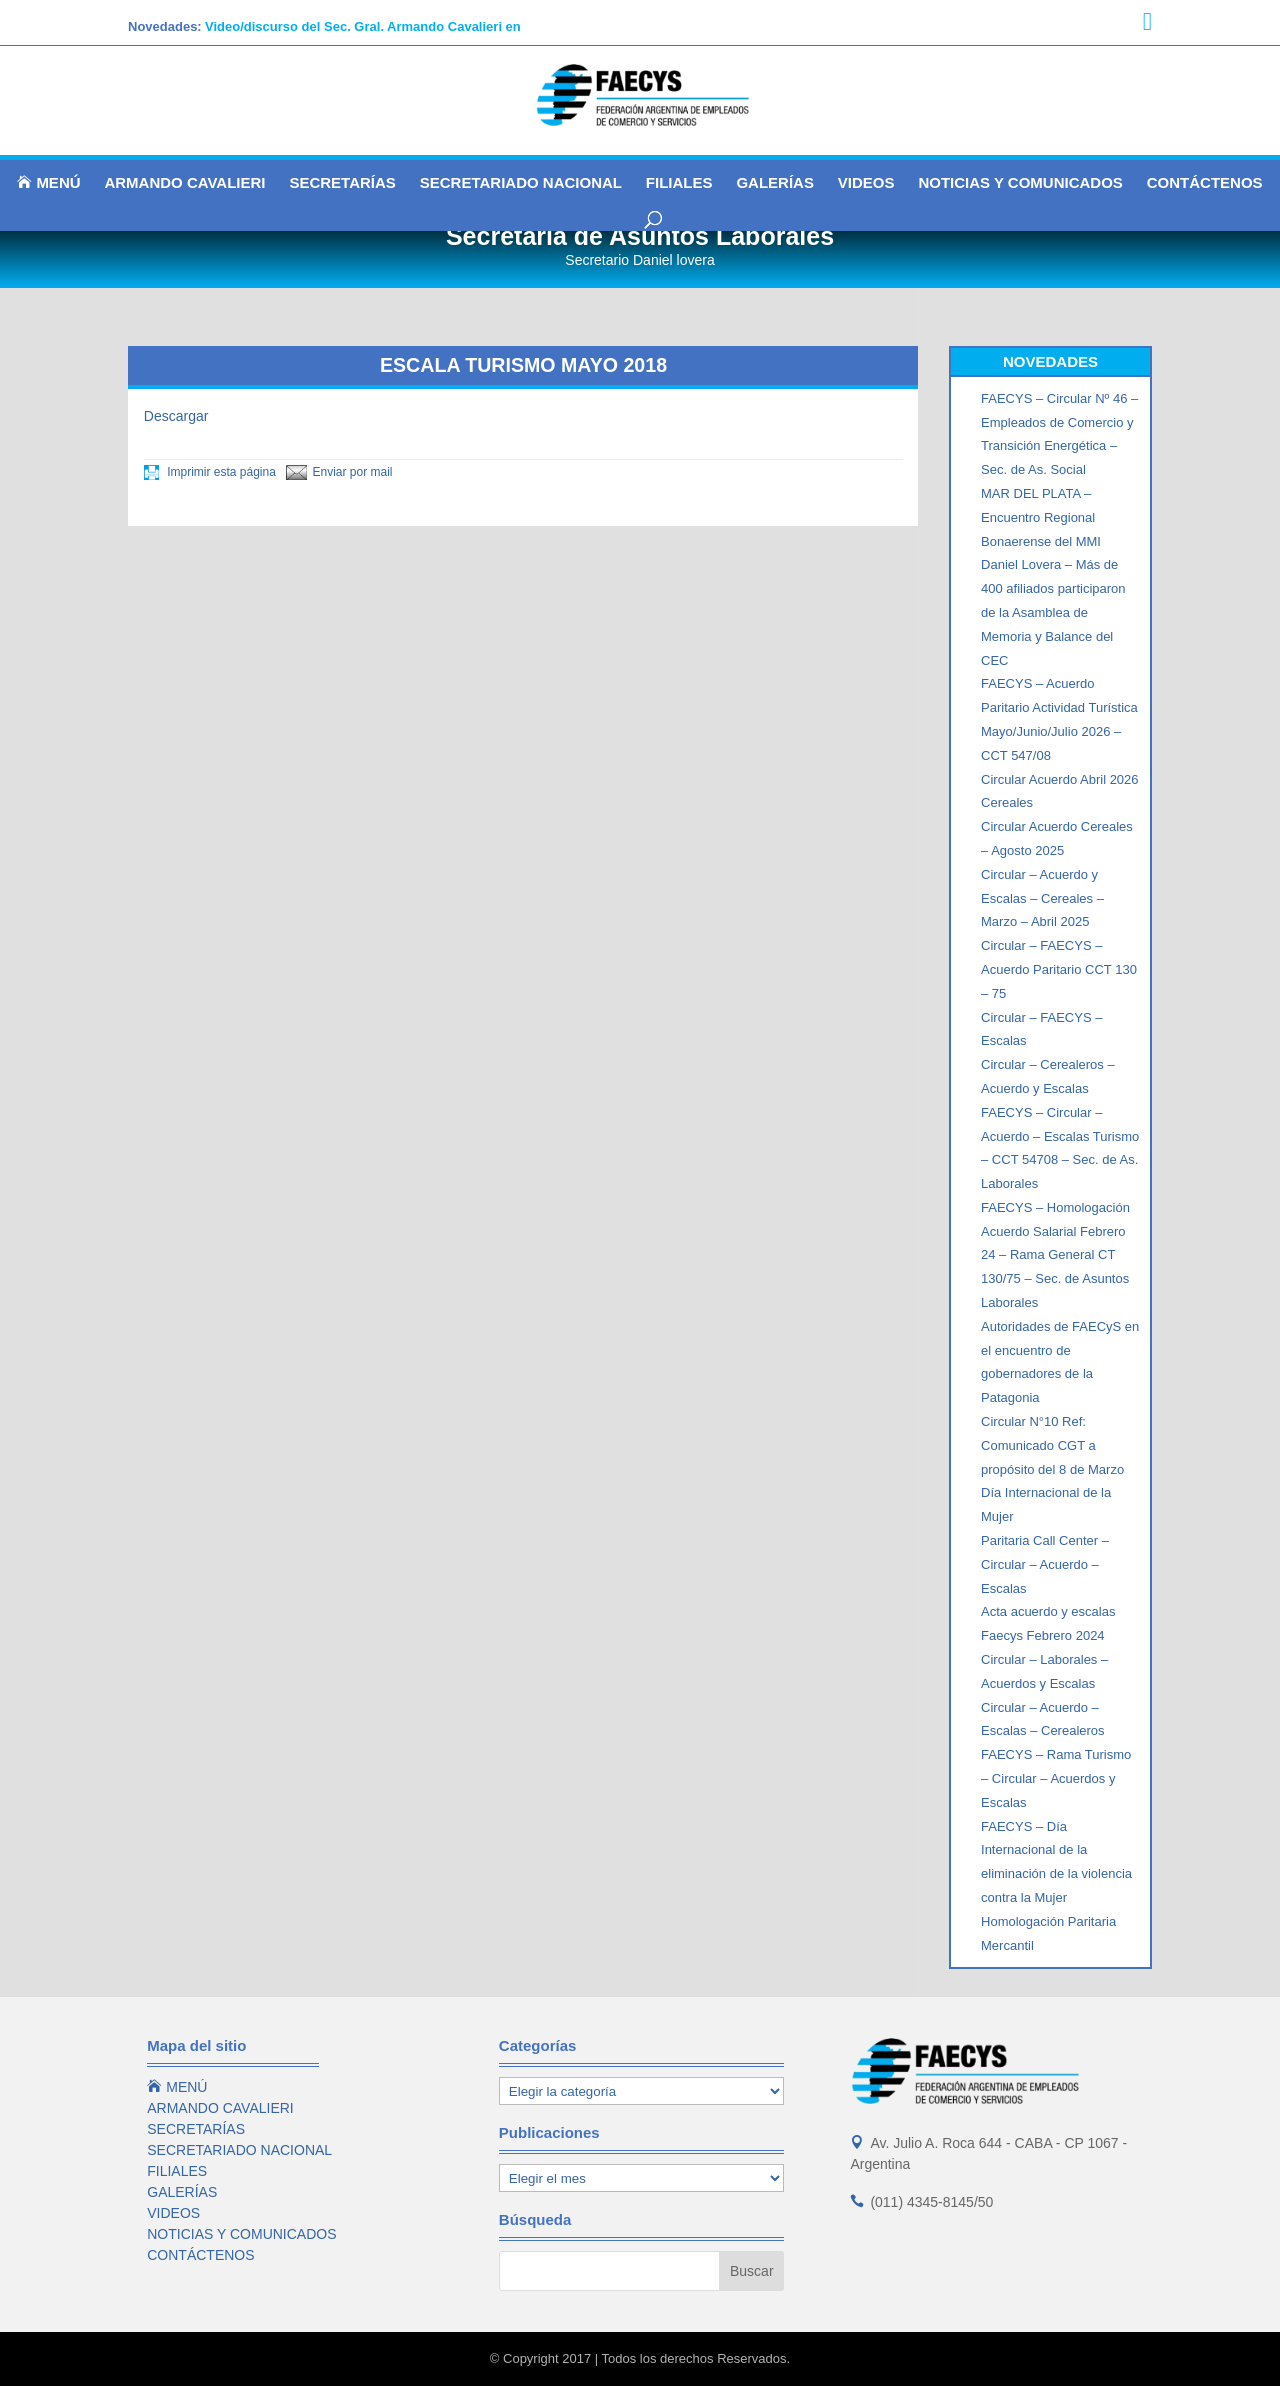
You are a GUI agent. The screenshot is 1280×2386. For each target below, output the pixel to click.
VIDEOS (866, 183)
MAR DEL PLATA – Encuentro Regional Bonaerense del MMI (1041, 517)
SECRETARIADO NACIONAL (521, 183)
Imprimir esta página (210, 472)
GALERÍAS (775, 183)
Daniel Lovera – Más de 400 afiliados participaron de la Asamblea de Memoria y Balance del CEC (1053, 612)
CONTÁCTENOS (1205, 183)
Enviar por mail (339, 472)
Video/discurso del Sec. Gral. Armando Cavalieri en (363, 26)
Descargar (176, 416)
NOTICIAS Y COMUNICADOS (1020, 183)
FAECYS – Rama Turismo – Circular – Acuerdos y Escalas (1056, 1778)
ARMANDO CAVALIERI (184, 183)
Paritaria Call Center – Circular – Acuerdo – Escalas (1045, 1564)
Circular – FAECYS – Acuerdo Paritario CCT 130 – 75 (1059, 969)
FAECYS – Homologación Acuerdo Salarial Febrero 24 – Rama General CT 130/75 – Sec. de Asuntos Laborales (1055, 1255)
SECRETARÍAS (342, 183)
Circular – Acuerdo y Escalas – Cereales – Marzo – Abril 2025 (1042, 898)
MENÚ (48, 183)
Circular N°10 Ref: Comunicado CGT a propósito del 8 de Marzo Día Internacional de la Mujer (1052, 1469)
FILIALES (679, 183)
